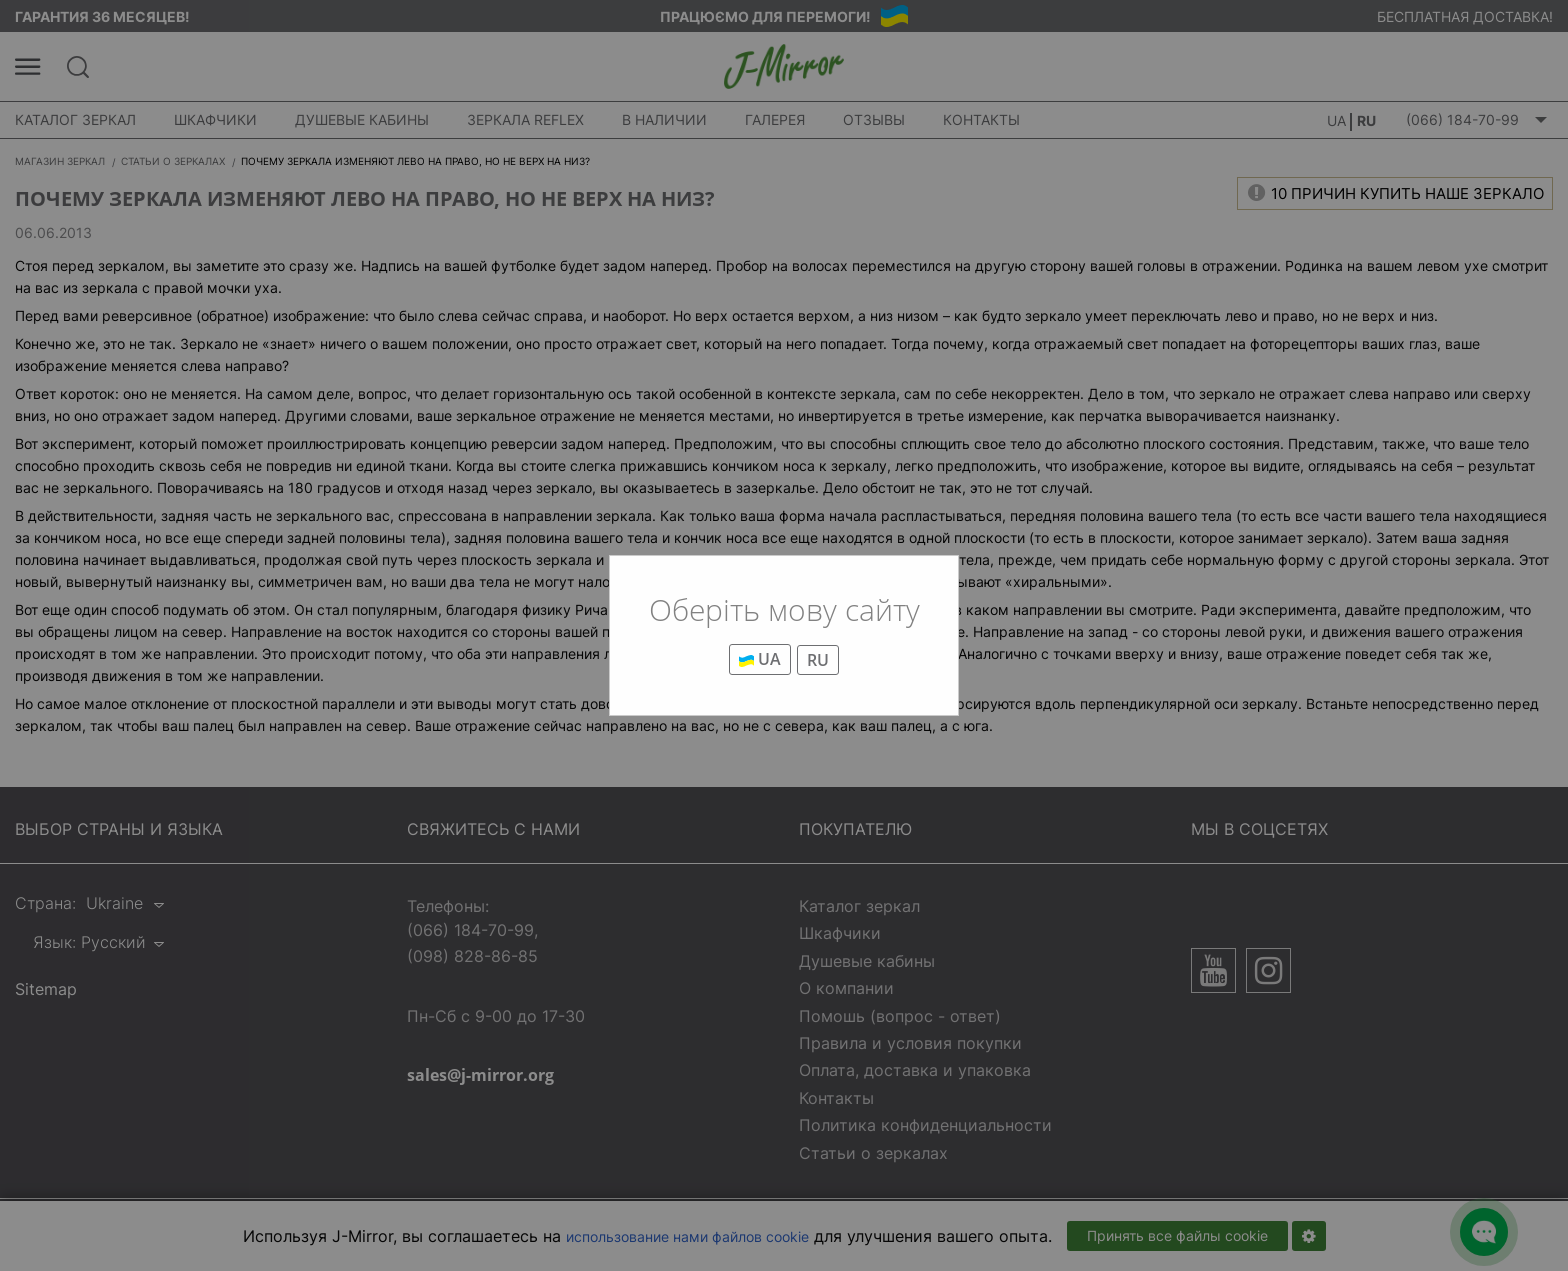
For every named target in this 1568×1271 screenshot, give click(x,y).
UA (760, 659)
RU (818, 660)
